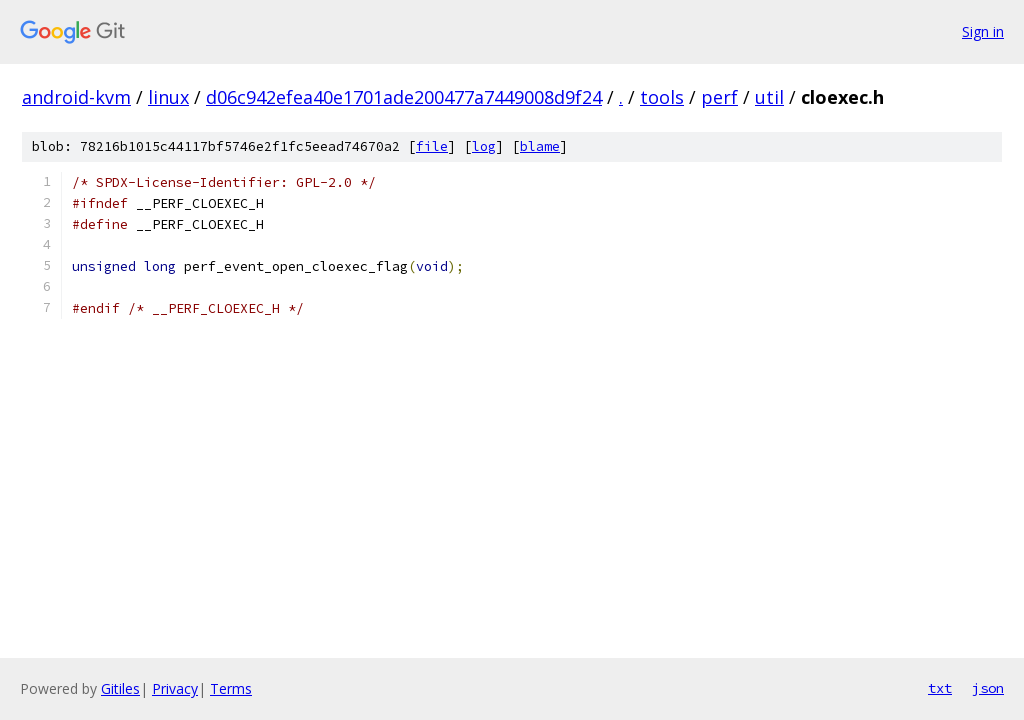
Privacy (175, 688)
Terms (231, 688)
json (988, 688)
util (769, 97)
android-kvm (76, 97)
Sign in (983, 31)
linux (168, 97)
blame (540, 146)
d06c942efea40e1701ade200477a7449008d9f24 (404, 97)
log (484, 146)
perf (719, 97)
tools (662, 97)
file (432, 146)
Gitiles (120, 688)
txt (940, 688)
